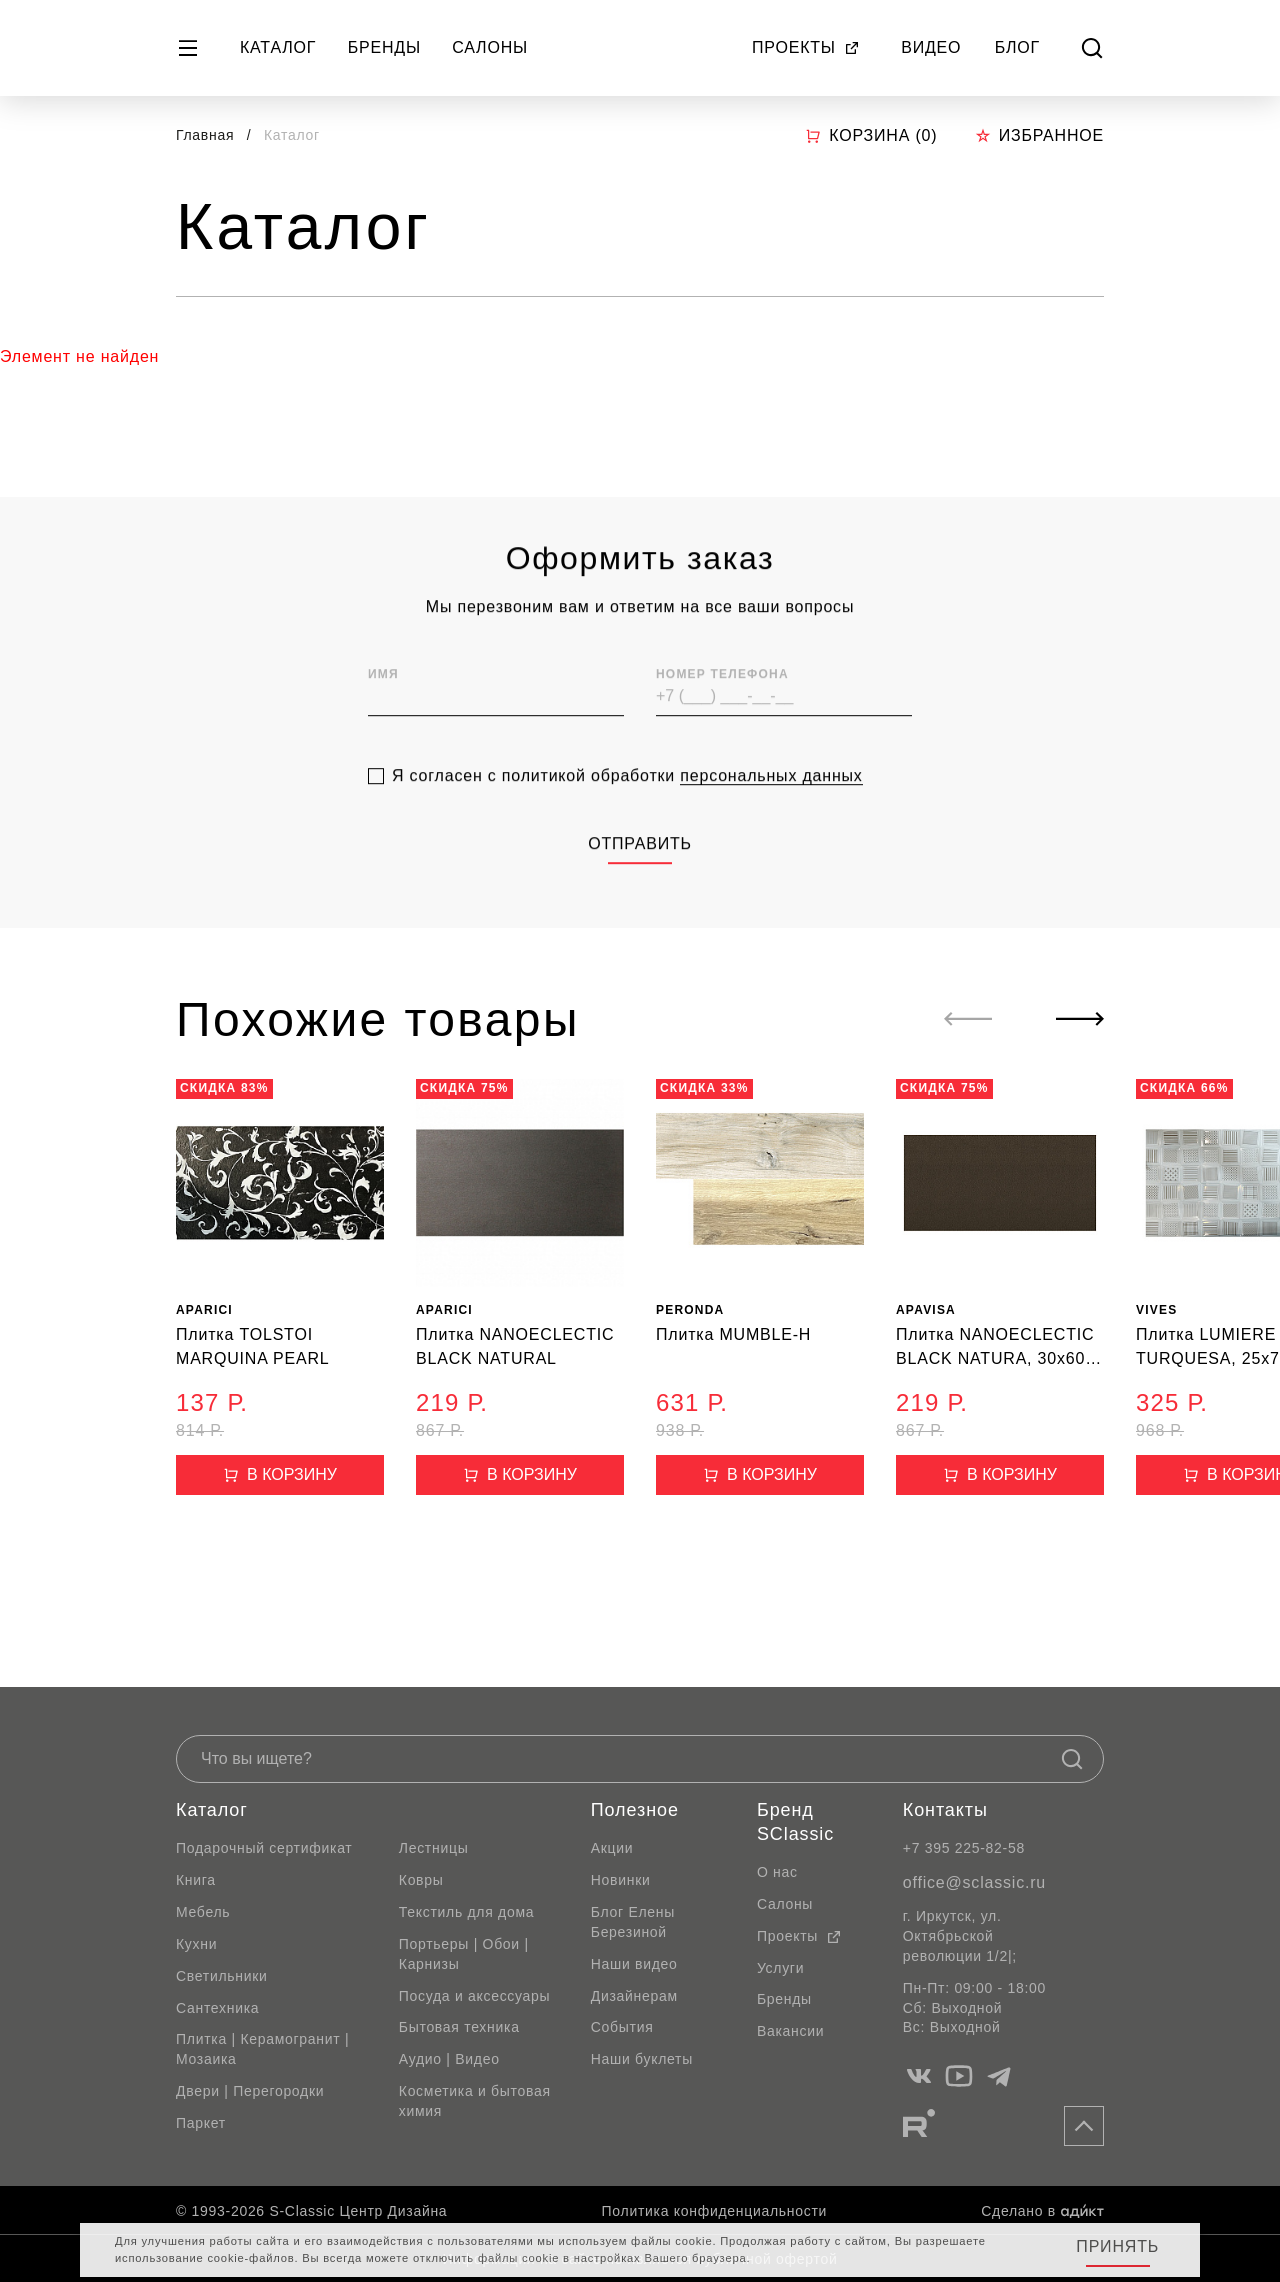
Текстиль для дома (467, 1912)
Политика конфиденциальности (714, 2211)
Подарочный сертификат (264, 1848)
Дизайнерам (634, 1996)
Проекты (806, 47)
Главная (205, 135)
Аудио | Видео (449, 2059)
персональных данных (771, 812)
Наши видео (634, 1964)
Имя (383, 712)
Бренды (384, 47)
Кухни (196, 1944)
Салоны (490, 47)
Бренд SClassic (795, 1822)
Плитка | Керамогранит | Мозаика (262, 2049)
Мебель (203, 1912)
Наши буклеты (642, 2059)
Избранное (1039, 135)
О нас (777, 1872)
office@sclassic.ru (974, 1882)
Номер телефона (722, 712)
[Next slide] (1080, 1019)
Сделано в (1042, 2211)
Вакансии (790, 2031)
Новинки (621, 1880)
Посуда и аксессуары (475, 1996)
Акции (612, 1848)
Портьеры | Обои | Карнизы (464, 1954)
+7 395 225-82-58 (964, 1848)
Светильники (222, 1976)
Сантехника (217, 2008)
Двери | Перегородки (250, 2091)
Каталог (278, 47)
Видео (931, 47)
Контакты (945, 1810)
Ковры (421, 1880)
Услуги (780, 1968)
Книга (196, 1880)
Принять (1117, 2246)
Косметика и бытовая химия (475, 2101)
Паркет (201, 2123)
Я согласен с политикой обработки (627, 813)
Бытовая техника (459, 2027)
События (622, 2027)
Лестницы (434, 1848)
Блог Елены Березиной (633, 1922)
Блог (1017, 47)
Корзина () (871, 136)
